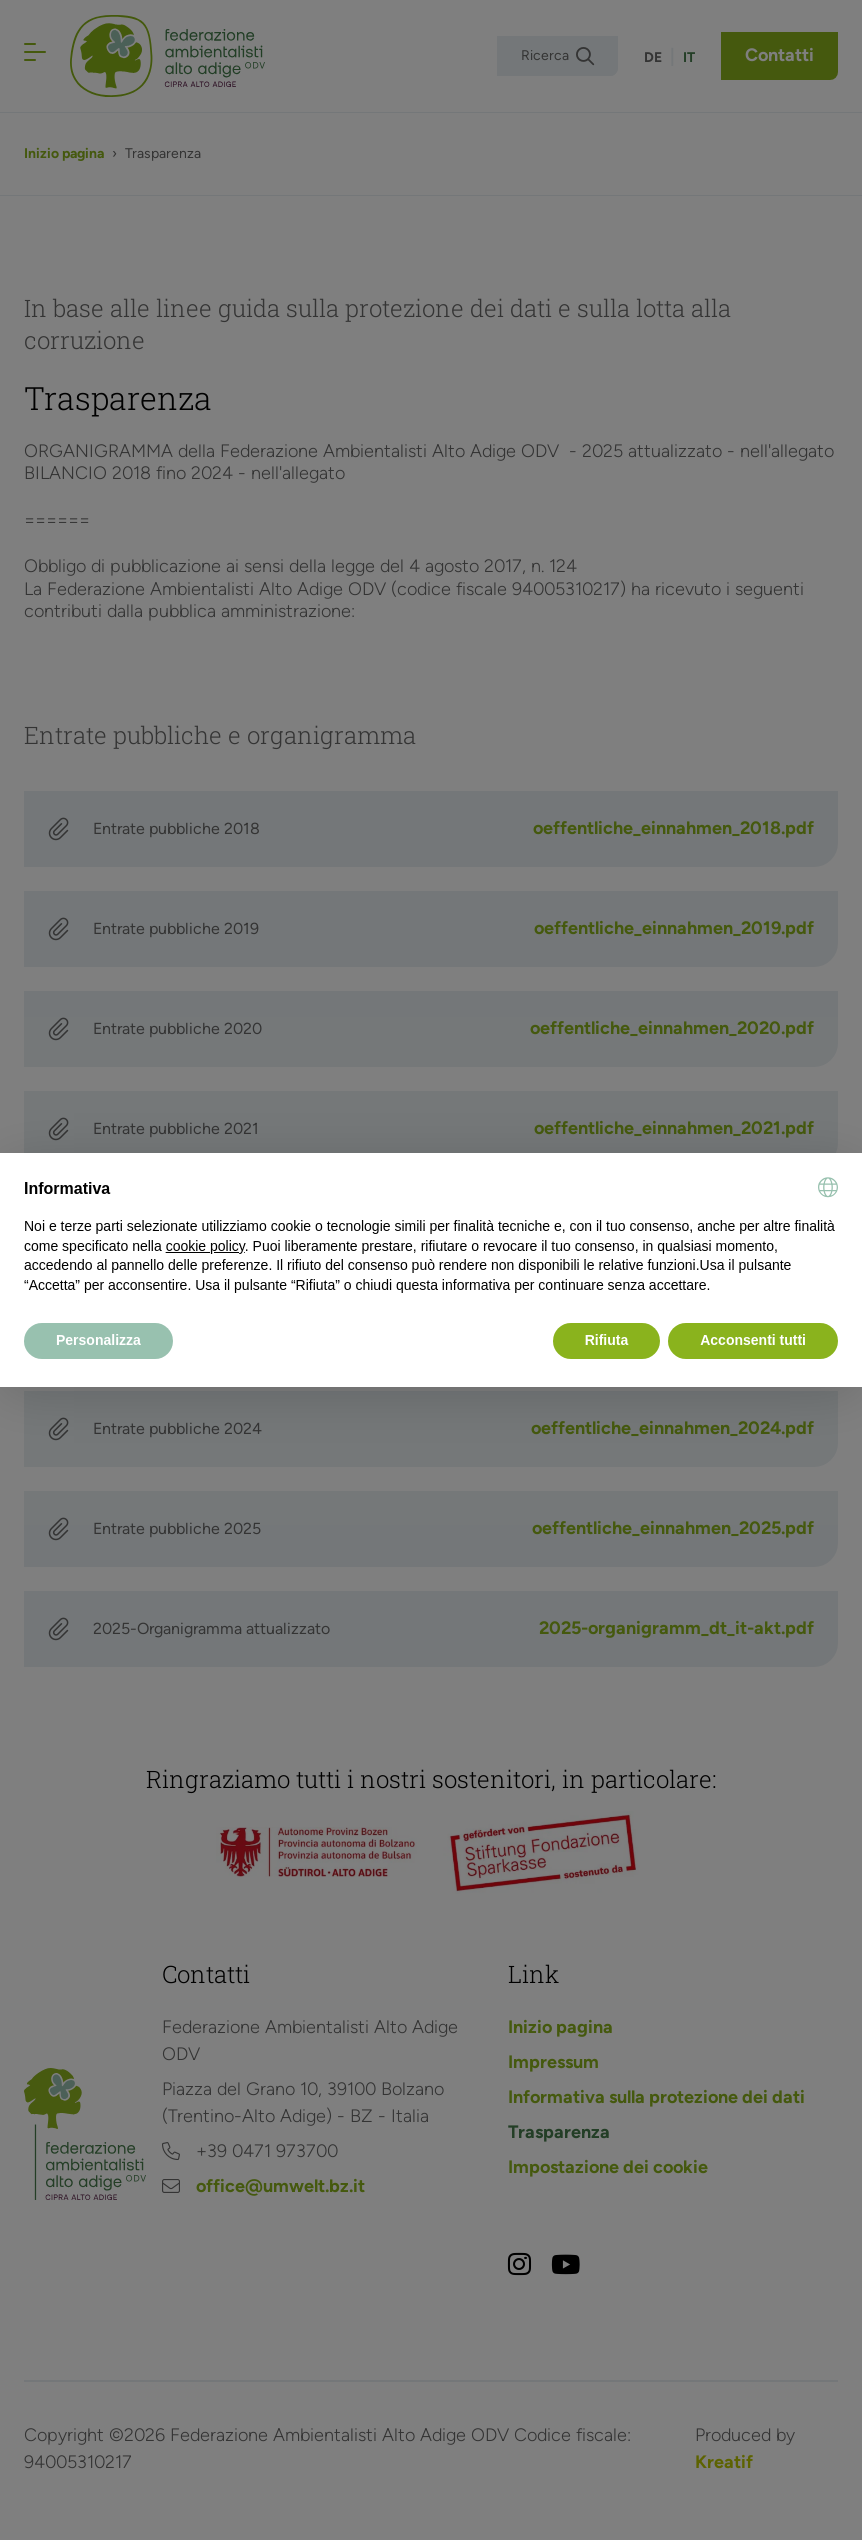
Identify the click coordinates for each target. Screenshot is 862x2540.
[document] (431, 1236)
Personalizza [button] (98, 1340)
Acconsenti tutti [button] (753, 1340)
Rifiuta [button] (607, 1340)
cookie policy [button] (205, 1246)
